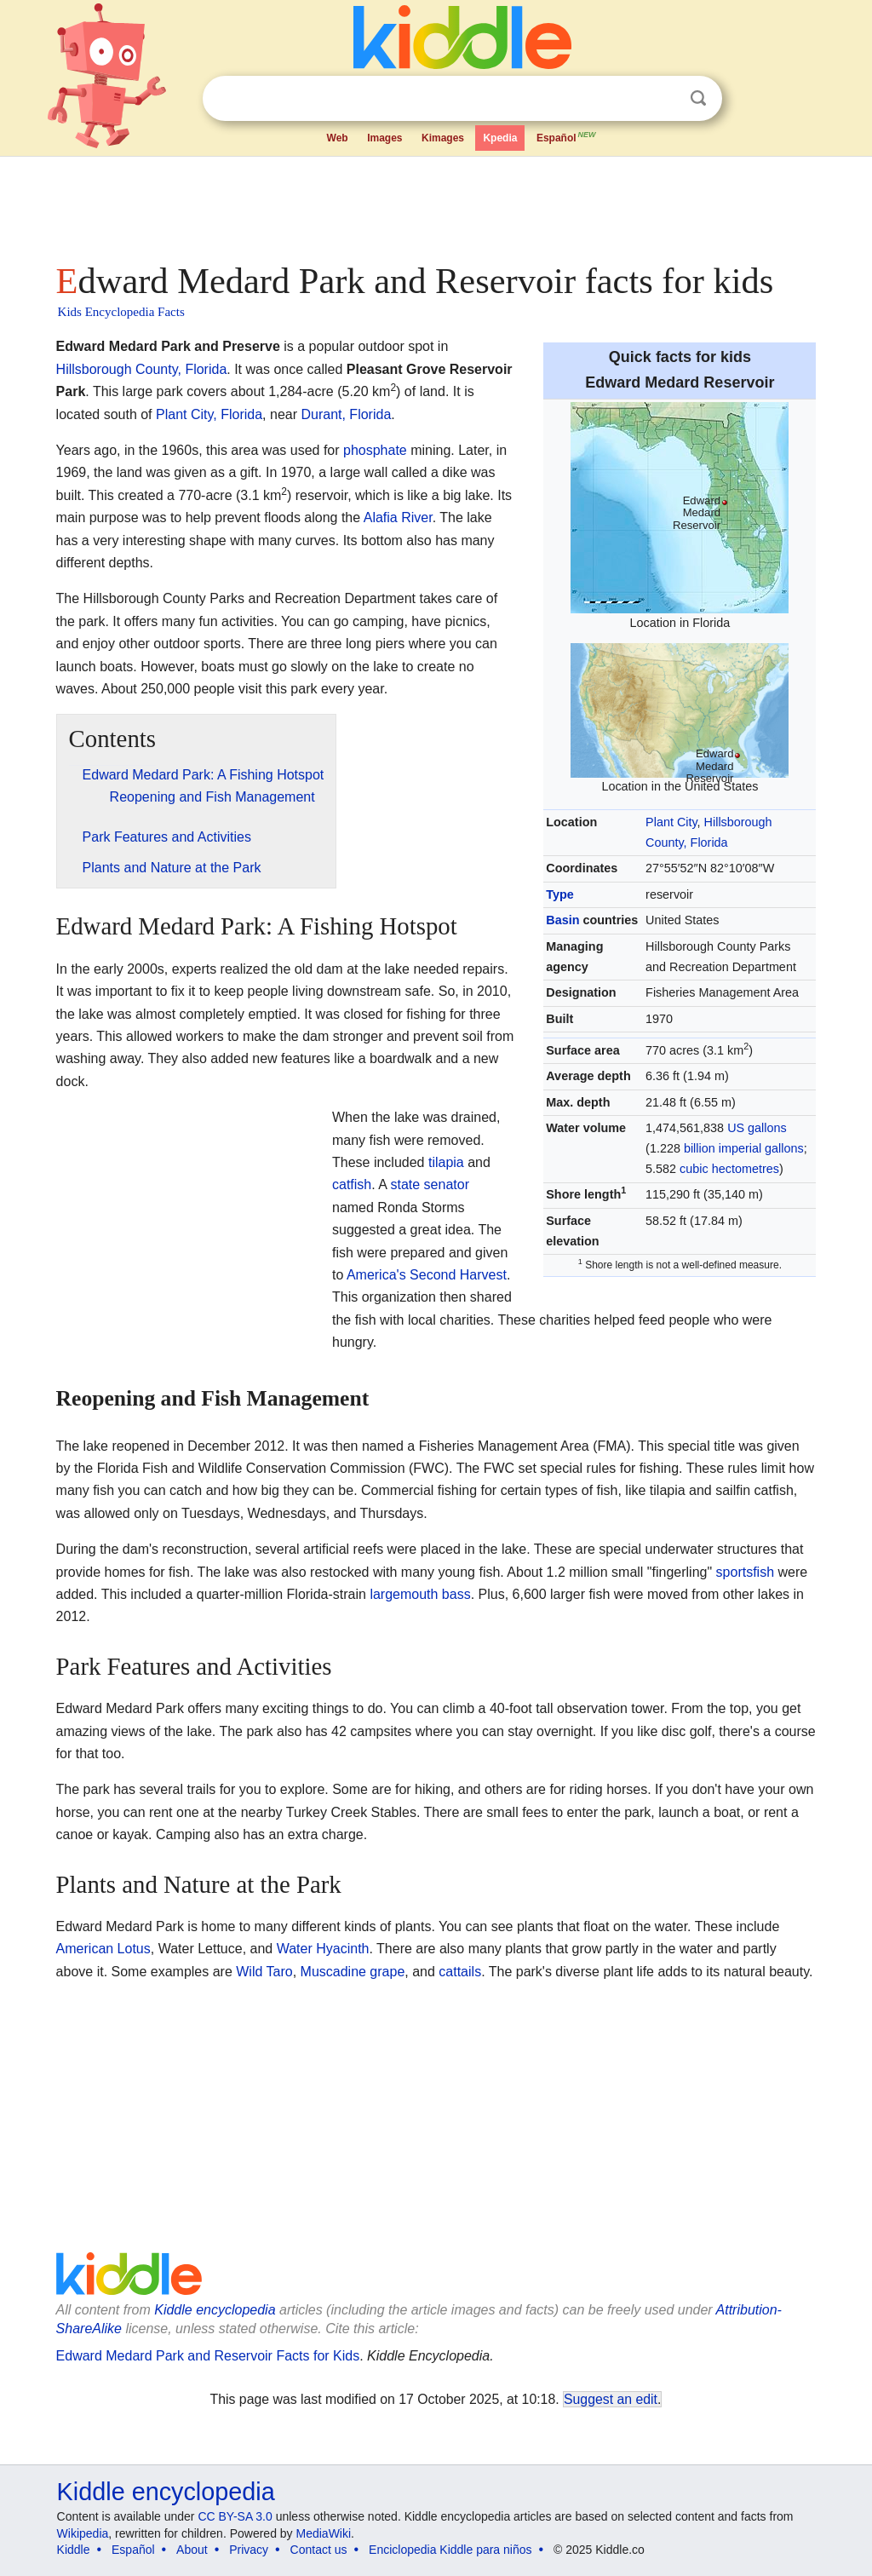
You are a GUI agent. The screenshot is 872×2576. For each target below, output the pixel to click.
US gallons (757, 1128)
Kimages (443, 138)
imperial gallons (761, 1148)
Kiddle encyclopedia (214, 2310)
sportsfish (745, 1572)
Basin (562, 920)
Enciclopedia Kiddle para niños (450, 2549)
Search (698, 98)
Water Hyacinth (323, 1948)
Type (560, 894)
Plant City (671, 822)
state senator (429, 1184)
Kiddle (73, 2549)
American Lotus (103, 1948)
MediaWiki (324, 2533)
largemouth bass (420, 1594)
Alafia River (398, 517)
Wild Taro (264, 1971)
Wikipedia (83, 2533)
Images (384, 138)
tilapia (446, 1162)
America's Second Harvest (427, 1275)
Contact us (318, 2549)
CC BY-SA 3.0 (235, 2516)
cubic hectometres (729, 1169)
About (192, 2549)
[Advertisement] (435, 204)
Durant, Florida (346, 414)
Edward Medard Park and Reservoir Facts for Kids (208, 2356)
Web (337, 138)
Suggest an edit (610, 2399)
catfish (351, 1184)
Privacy (248, 2549)
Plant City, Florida (209, 414)
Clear (663, 98)
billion (699, 1148)
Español (567, 136)
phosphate (375, 450)
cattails (460, 1971)
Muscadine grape (353, 1971)
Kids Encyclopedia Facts (121, 312)
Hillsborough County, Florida (141, 369)
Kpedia (500, 138)
